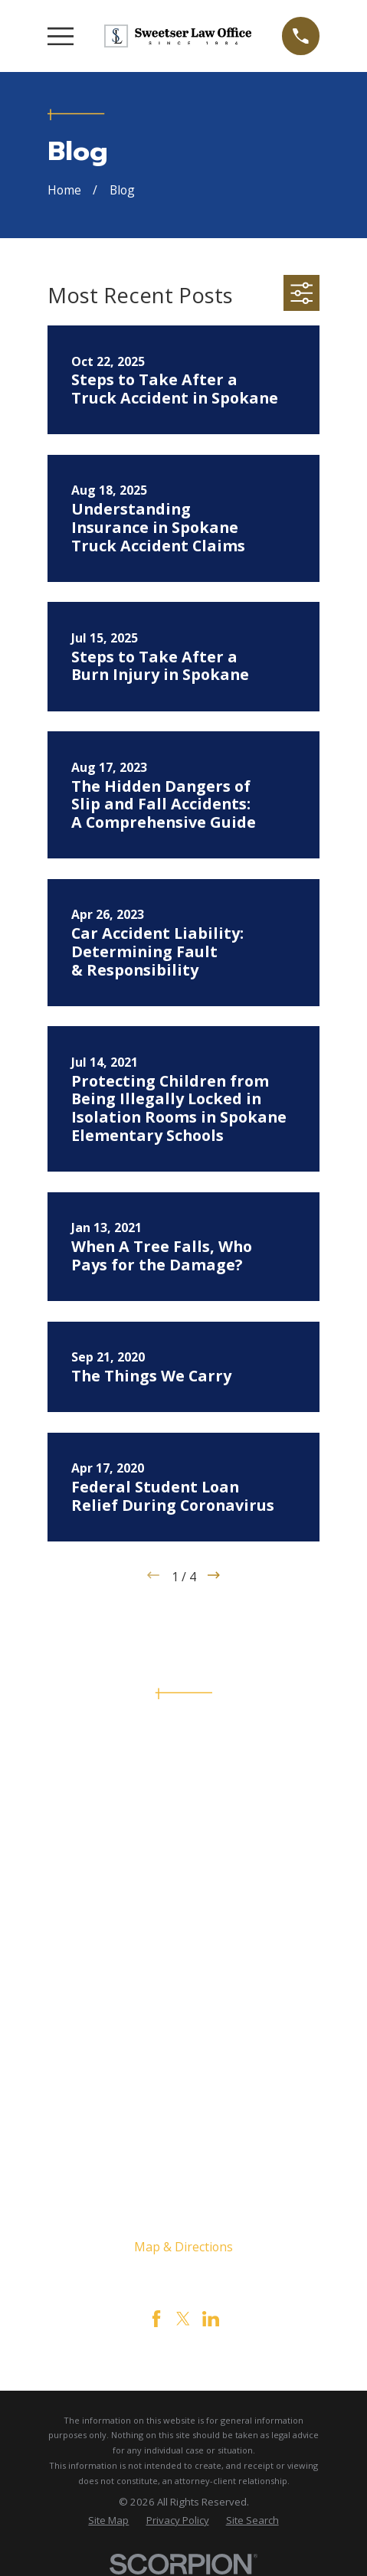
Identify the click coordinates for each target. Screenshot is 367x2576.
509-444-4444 (183, 1800)
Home (184, 1952)
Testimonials (183, 2062)
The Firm (184, 1974)
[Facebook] (156, 2318)
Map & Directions (183, 2246)
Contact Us (183, 2040)
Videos (183, 2083)
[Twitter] (183, 2318)
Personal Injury (184, 1996)
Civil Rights (183, 2018)
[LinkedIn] (210, 2318)
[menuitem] (108, 2521)
